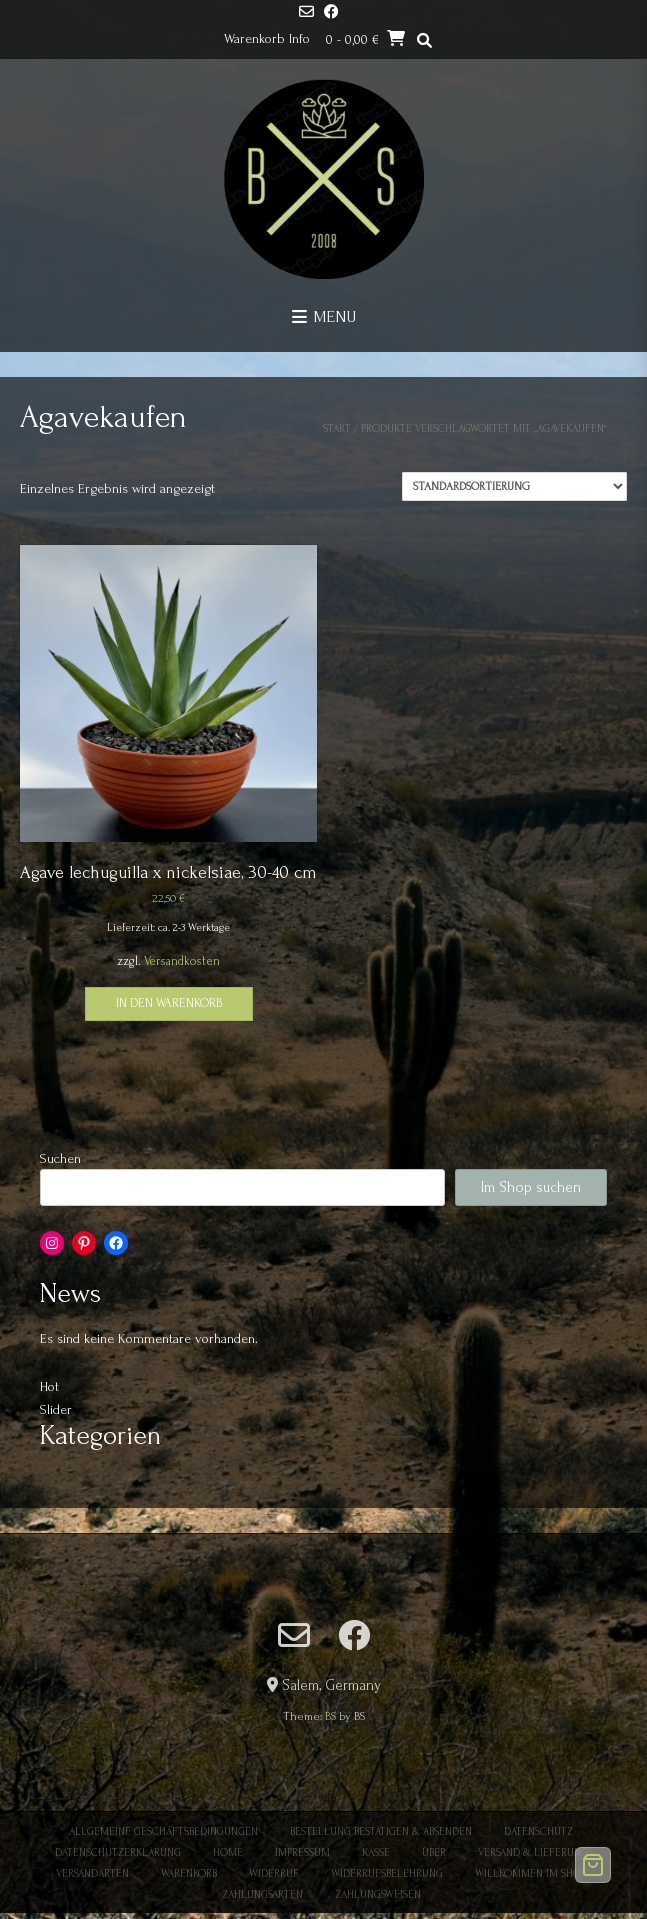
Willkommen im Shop (530, 1874)
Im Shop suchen (531, 1187)
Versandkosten (182, 961)
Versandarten (92, 1874)
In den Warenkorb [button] (169, 1003)
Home (228, 1853)
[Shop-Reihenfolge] (514, 486)
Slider (56, 1409)
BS (330, 1716)
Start (337, 429)
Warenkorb (189, 1874)
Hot (49, 1386)
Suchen (60, 1158)
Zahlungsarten (262, 1895)
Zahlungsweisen (378, 1895)
